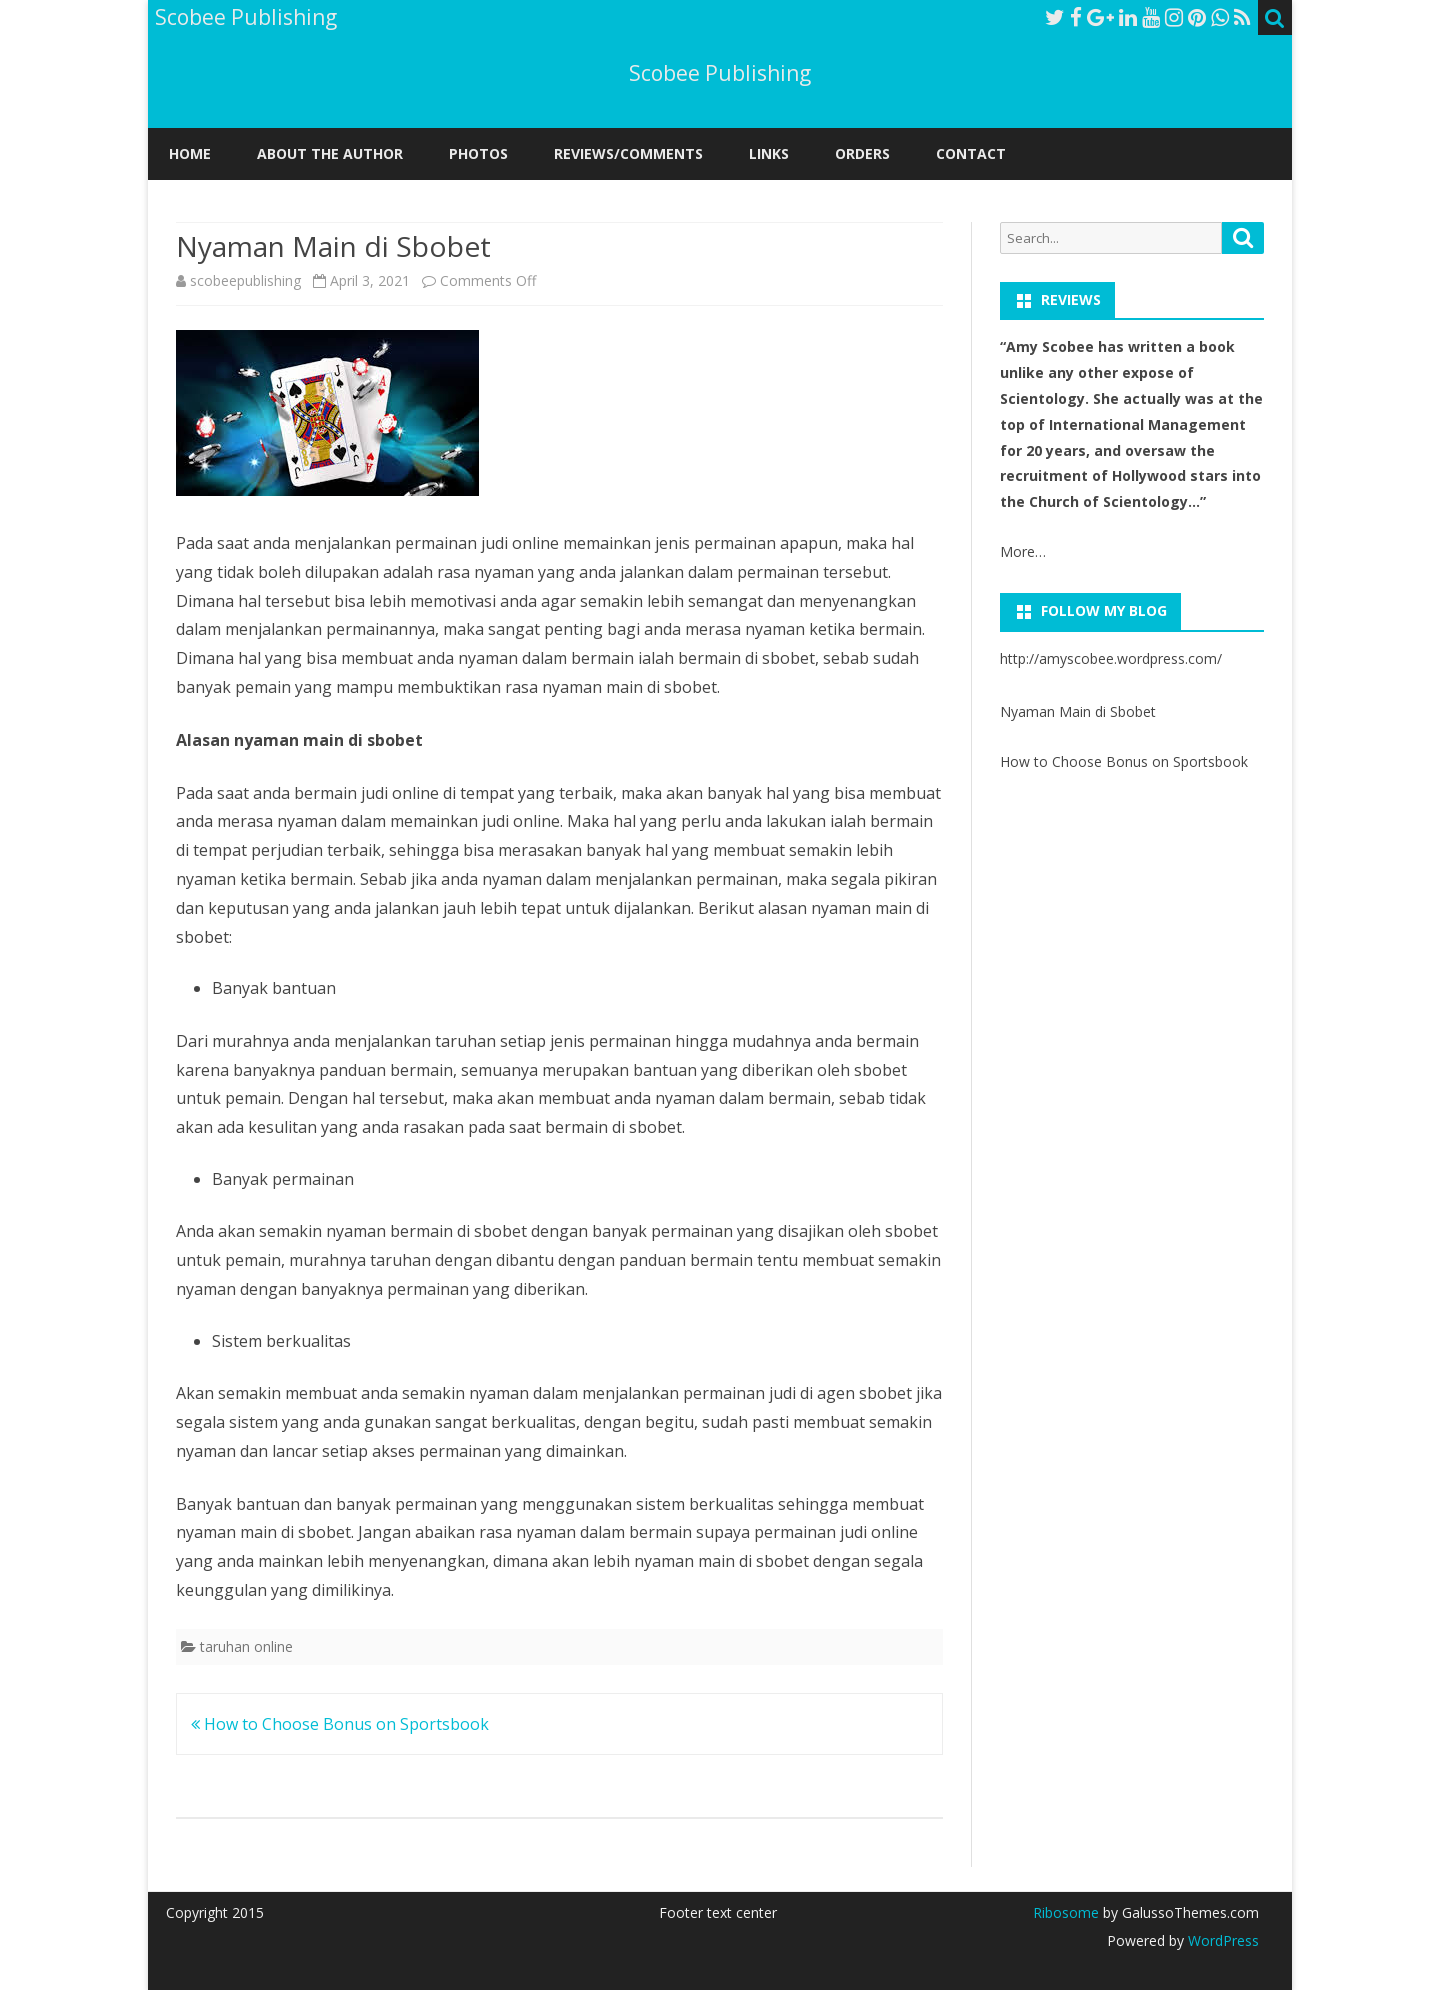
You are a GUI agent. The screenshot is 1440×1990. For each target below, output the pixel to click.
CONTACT (971, 153)
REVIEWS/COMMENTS (628, 153)
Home (190, 153)
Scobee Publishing (720, 73)
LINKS (769, 153)
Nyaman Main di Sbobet (1078, 711)
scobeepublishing (245, 280)
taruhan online (246, 1646)
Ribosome (1066, 1912)
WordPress (1221, 1940)
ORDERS (862, 153)
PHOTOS (478, 153)
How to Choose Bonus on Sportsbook (340, 1724)
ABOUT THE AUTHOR (330, 153)
